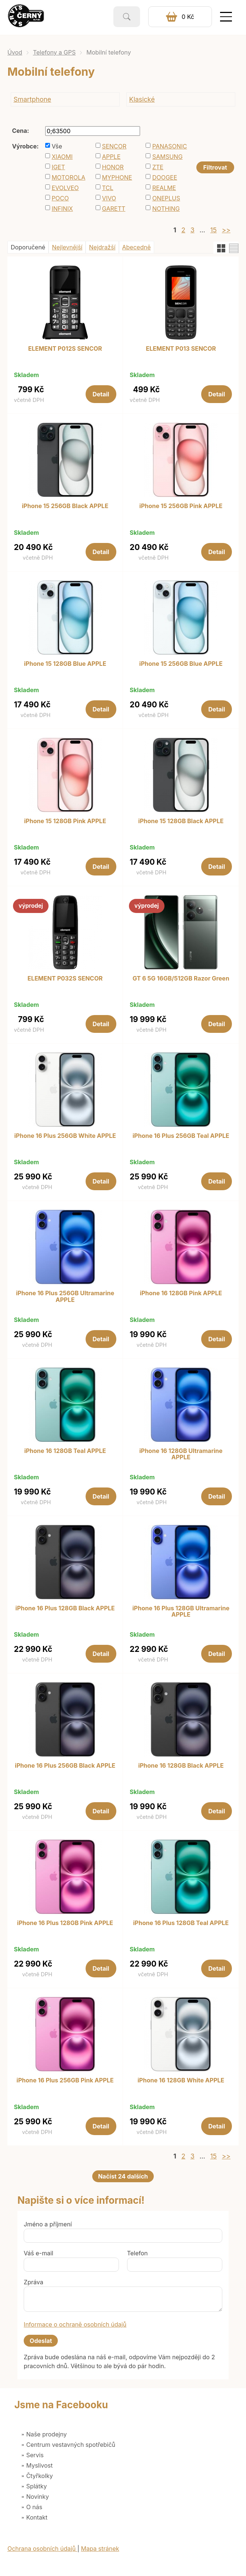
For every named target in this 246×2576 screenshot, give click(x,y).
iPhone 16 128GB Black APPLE (181, 1765)
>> (226, 230)
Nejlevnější (67, 247)
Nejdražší (102, 247)
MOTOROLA (68, 177)
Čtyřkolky (39, 2476)
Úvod (14, 52)
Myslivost (39, 2465)
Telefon (137, 2253)
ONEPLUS (166, 198)
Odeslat (41, 2340)
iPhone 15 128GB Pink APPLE (65, 821)
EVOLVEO (65, 188)
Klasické (142, 99)
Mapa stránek (100, 2548)
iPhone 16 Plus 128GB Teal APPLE (181, 1923)
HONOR (113, 167)
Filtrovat (215, 167)
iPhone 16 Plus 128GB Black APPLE (65, 1608)
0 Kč (188, 16)
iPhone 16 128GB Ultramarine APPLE (181, 1454)
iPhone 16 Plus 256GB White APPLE (65, 1136)
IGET (58, 167)
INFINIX (62, 208)
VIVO (109, 198)
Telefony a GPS (54, 52)
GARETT (113, 208)
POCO (60, 198)
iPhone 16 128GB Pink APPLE (181, 1293)
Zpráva (33, 2282)
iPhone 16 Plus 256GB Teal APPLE (181, 1136)
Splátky (36, 2486)
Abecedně (136, 247)
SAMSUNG (167, 156)
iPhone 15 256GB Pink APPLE (180, 506)
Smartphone (32, 99)
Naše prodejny (46, 2434)
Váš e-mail (38, 2253)
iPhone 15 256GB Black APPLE (65, 506)
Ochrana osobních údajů (42, 2548)
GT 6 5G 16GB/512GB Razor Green (181, 978)
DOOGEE (164, 177)
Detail (101, 394)
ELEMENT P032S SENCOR (65, 978)
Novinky (37, 2496)
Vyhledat (126, 16)
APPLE (111, 156)
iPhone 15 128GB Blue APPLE (65, 664)
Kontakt (36, 2517)
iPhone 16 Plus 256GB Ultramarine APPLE (65, 1296)
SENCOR (114, 146)
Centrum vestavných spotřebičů (71, 2444)
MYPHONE (117, 177)
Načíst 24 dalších (123, 2176)
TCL (107, 188)
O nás (34, 2507)
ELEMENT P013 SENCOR (181, 349)
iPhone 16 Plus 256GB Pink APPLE (65, 2080)
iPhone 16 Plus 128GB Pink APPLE (65, 1923)
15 (213, 230)
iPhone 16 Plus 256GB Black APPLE (65, 1765)
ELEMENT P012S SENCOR (65, 349)
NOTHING (166, 208)
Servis (35, 2455)
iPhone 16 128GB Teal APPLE (65, 1451)
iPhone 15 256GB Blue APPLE (181, 664)
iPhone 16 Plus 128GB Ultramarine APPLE (180, 1611)
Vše (56, 146)
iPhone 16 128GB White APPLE (180, 2080)
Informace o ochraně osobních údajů (75, 2324)
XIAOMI (62, 156)
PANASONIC (169, 146)
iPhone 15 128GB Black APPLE (180, 821)
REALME (164, 188)
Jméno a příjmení (48, 2224)
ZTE (157, 167)
